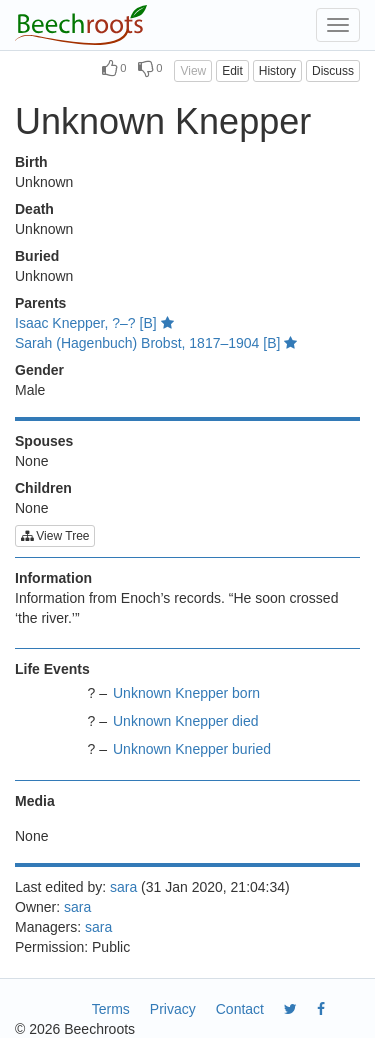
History (277, 71)
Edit (232, 71)
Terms (111, 1009)
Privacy (173, 1009)
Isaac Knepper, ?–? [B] (94, 323)
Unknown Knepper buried (192, 749)
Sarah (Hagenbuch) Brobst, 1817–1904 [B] (156, 343)
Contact (240, 1009)
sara (123, 887)
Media (35, 801)
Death (34, 209)
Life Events (52, 669)
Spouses (44, 441)
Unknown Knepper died (186, 721)
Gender (39, 370)
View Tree (55, 536)
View (193, 71)
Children (43, 488)
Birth (31, 162)
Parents (40, 303)
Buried (37, 256)
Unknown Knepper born (186, 693)
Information (53, 578)
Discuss (333, 71)
